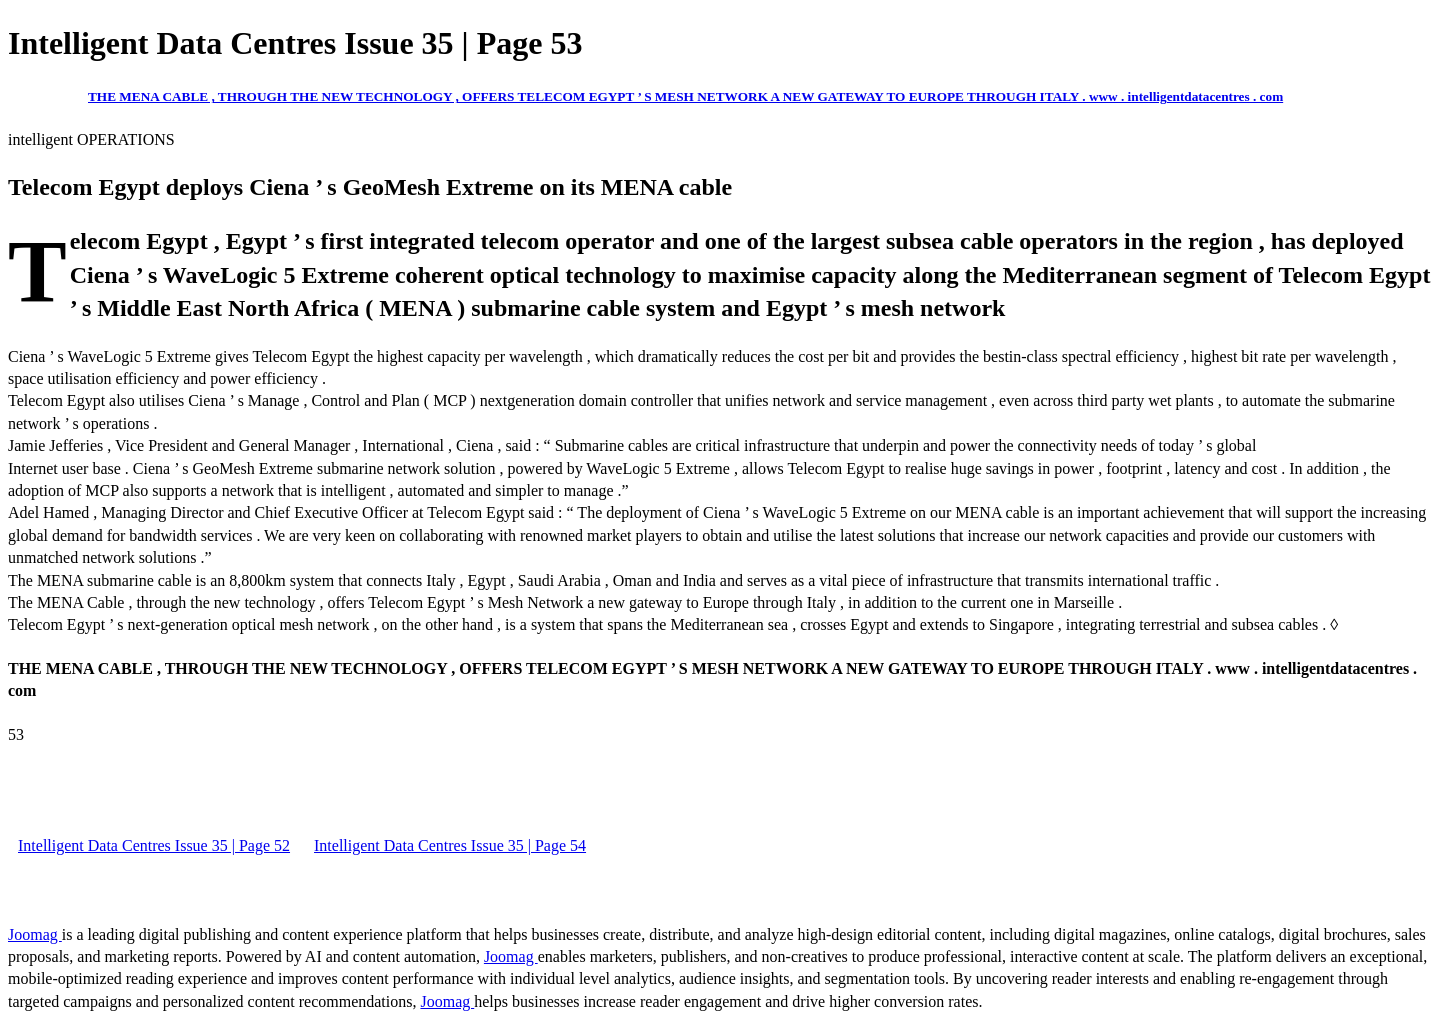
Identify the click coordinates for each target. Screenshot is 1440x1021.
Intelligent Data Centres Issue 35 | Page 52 (154, 845)
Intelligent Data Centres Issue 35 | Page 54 (450, 845)
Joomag (35, 934)
